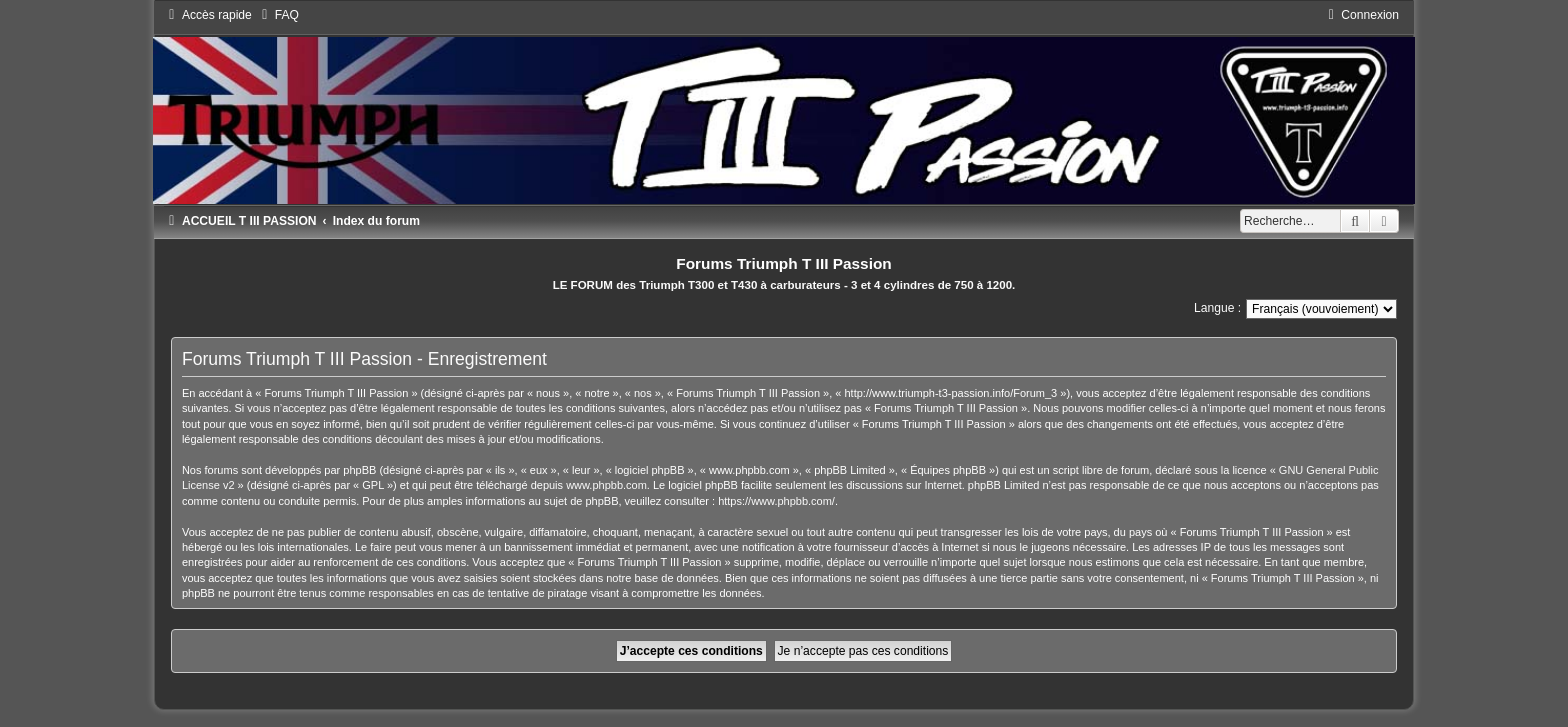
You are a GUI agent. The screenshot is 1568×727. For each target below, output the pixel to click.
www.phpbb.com (606, 485)
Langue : (1217, 308)
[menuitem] (278, 15)
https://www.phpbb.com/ (776, 501)
